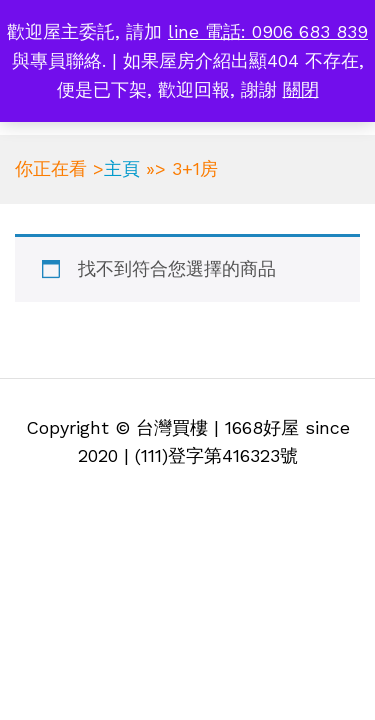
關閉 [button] (301, 89)
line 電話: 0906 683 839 (268, 31)
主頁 (122, 168)
